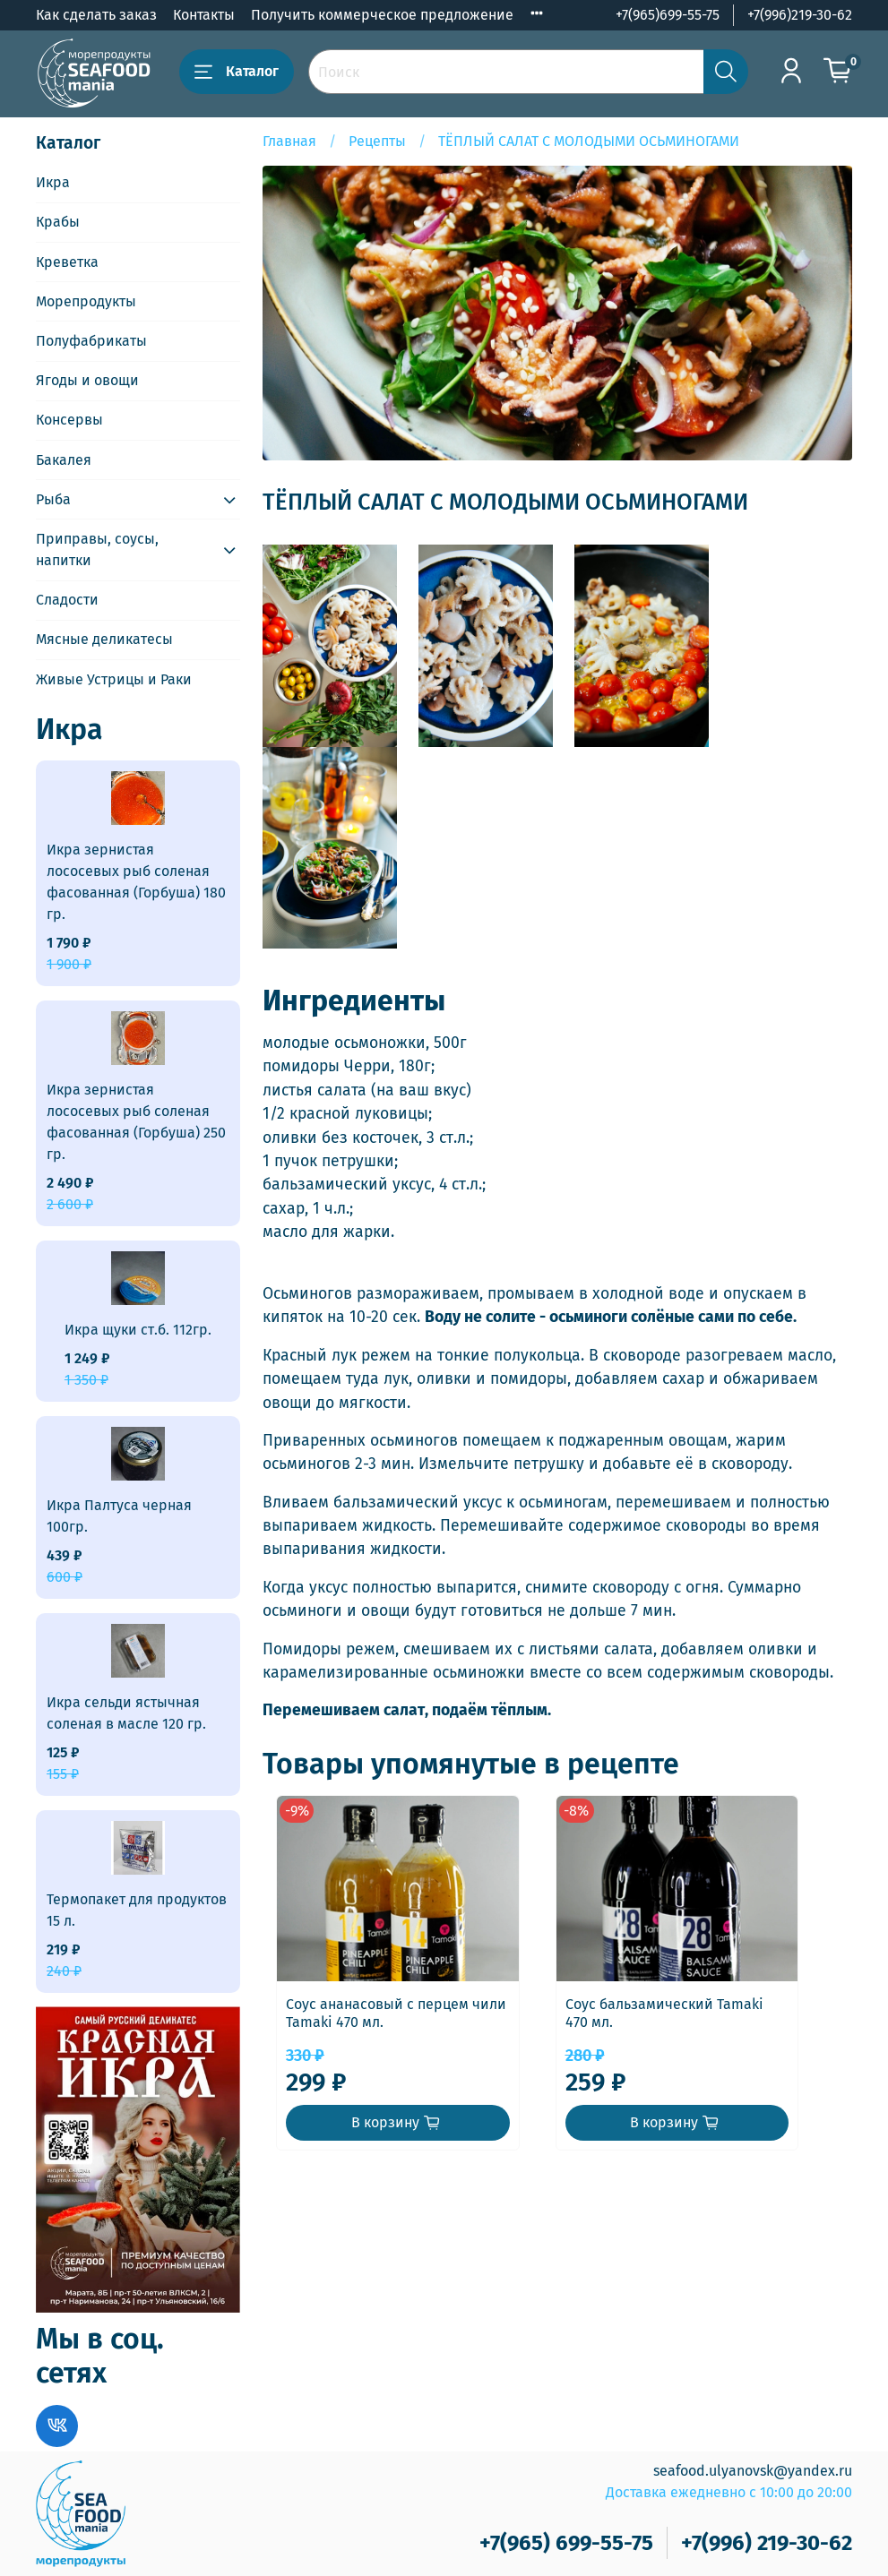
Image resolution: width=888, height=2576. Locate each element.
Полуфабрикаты (91, 340)
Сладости (67, 599)
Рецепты (377, 141)
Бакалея (63, 459)
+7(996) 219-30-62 (766, 2542)
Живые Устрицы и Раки (114, 679)
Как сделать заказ (96, 14)
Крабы (58, 221)
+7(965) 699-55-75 (566, 2542)
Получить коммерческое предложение (382, 14)
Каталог (236, 72)
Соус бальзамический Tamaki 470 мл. (709, 2030)
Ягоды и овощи (87, 380)
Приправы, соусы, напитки (97, 549)
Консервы (69, 419)
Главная (289, 141)
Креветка (67, 261)
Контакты (204, 14)
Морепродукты (86, 301)
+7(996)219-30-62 (799, 14)
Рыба (53, 499)
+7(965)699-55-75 (668, 14)
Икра (53, 182)
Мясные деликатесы (104, 639)
